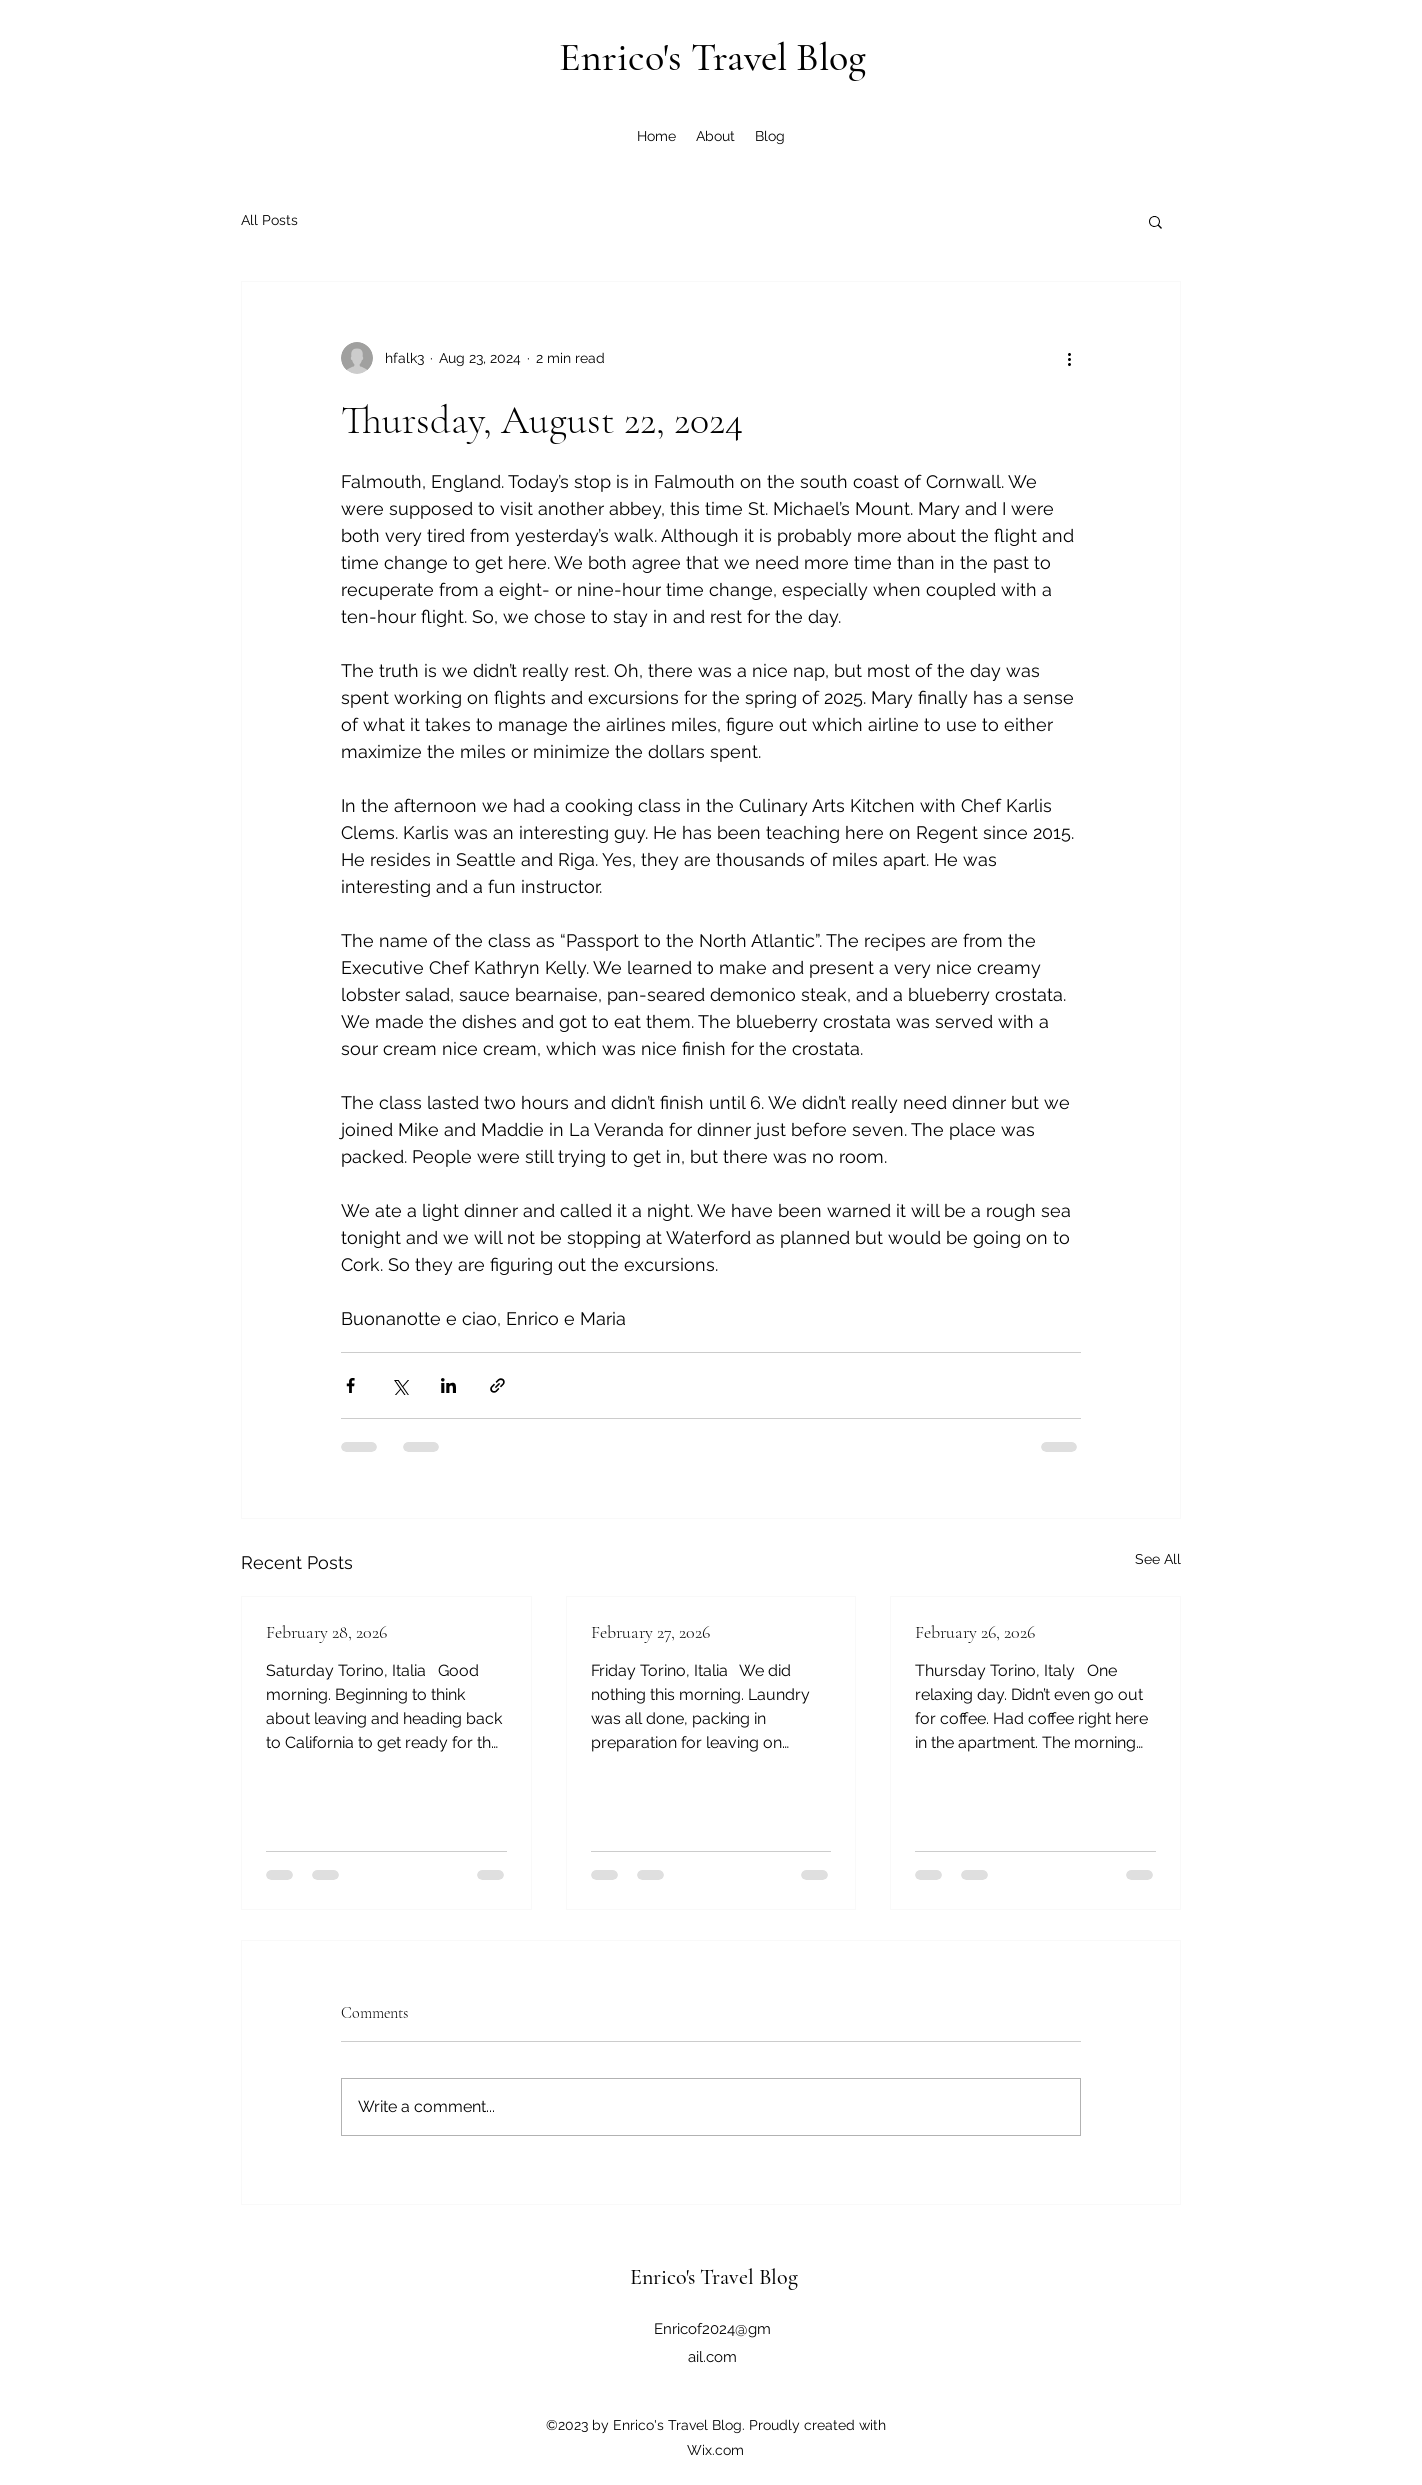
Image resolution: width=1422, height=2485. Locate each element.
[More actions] (1069, 358)
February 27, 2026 (650, 1632)
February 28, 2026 (326, 1632)
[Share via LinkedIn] (448, 1385)
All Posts (269, 220)
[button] (1155, 221)
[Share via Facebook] (350, 1385)
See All (1158, 1559)
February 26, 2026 (975, 1632)
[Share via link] (497, 1385)
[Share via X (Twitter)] (399, 1385)
